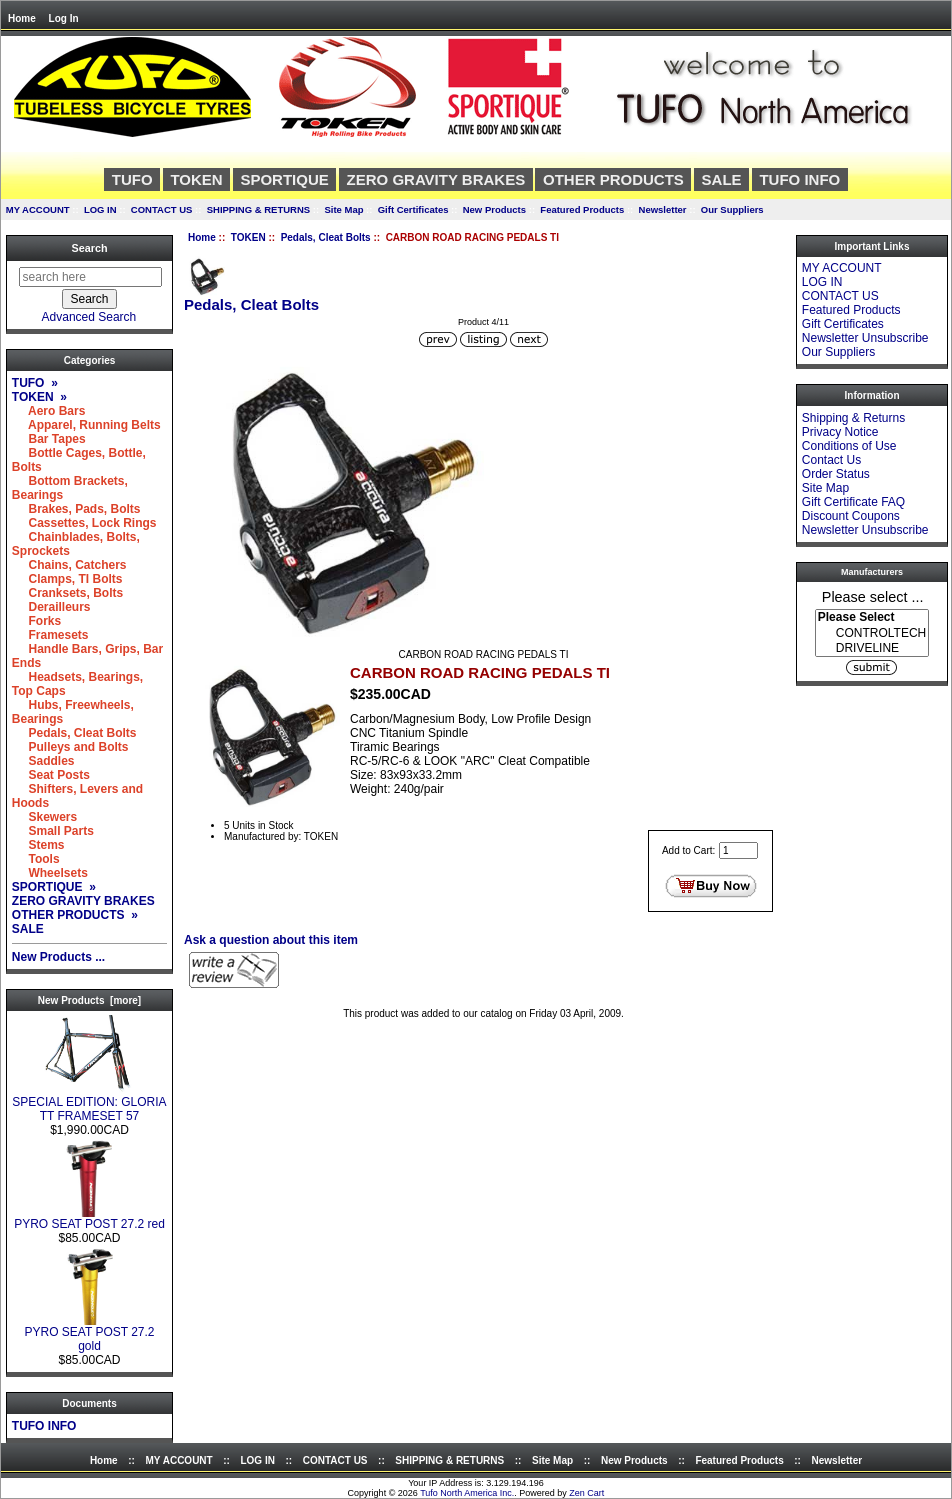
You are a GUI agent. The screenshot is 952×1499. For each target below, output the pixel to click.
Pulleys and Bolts (70, 747)
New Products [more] (89, 1000)
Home (22, 18)
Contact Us (831, 460)
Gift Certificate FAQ (853, 502)
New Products (494, 209)
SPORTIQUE (284, 179)
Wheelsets (50, 873)
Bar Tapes (49, 439)
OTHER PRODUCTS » (75, 915)
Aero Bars (49, 411)
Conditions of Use (849, 446)
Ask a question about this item (271, 940)
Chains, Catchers (69, 565)
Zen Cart (586, 1493)
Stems (38, 845)
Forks (36, 621)
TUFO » (35, 383)
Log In (64, 18)
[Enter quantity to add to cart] (738, 850)
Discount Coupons (851, 516)
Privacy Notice (840, 432)
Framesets (50, 635)
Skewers (44, 817)
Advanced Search (89, 317)
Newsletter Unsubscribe (865, 338)
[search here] (90, 277)
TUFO (132, 179)
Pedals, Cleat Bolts (326, 237)
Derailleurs (51, 607)
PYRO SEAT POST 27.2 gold (89, 1333)
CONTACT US (162, 209)
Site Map (343, 209)
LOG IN (100, 209)
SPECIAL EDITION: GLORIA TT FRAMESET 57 (89, 1103)
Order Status (836, 474)
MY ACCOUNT (38, 209)
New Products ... (58, 957)
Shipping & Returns (853, 418)
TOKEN (248, 237)
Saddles (43, 761)
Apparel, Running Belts (86, 425)
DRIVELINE (872, 648)
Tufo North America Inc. (467, 1493)
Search (89, 248)
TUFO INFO (799, 179)
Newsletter (663, 209)
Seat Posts (51, 775)
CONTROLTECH (872, 633)
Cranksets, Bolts (67, 593)
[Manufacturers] (872, 633)
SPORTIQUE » (54, 887)
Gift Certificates (413, 209)
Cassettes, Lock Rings (84, 523)
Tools (36, 859)
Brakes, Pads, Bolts (76, 509)
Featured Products (582, 209)
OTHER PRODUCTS (613, 179)
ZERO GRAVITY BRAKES (436, 179)
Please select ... (873, 596)
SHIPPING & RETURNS (258, 209)
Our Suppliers (732, 209)
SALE (722, 179)
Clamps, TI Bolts (67, 579)
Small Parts (53, 831)
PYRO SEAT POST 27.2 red (89, 1218)
